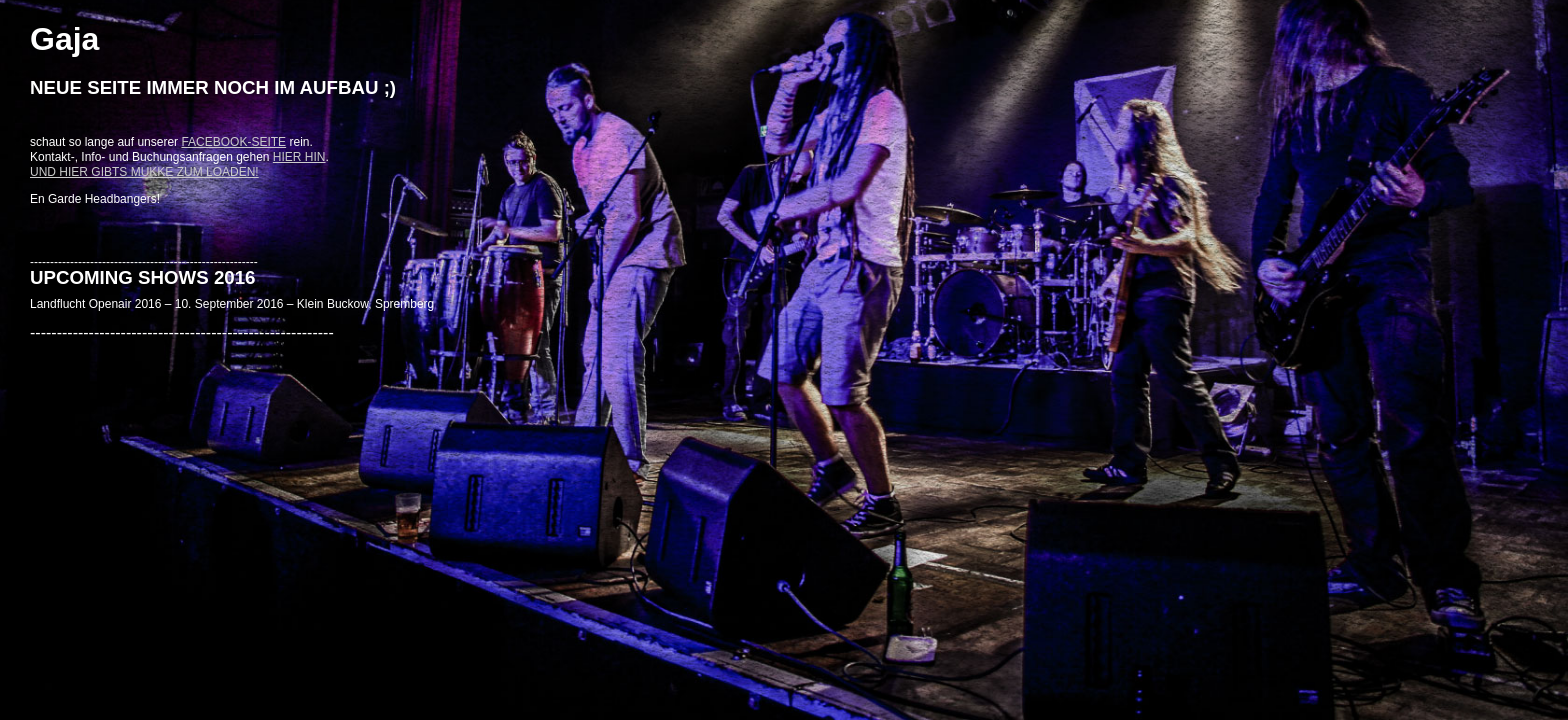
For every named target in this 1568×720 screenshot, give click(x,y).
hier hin (299, 157)
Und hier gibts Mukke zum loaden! (144, 172)
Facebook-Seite (233, 142)
